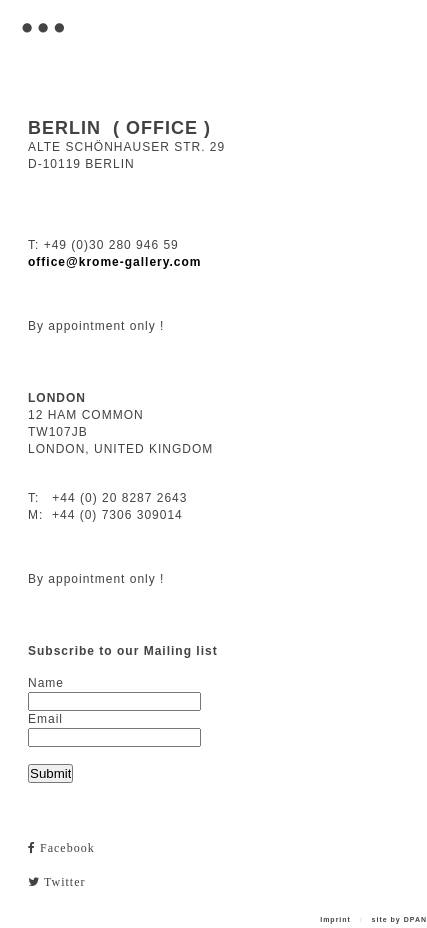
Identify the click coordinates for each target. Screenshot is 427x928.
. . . (40, 12)
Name (46, 683)
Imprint (335, 919)
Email (45, 719)
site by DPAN (399, 919)
